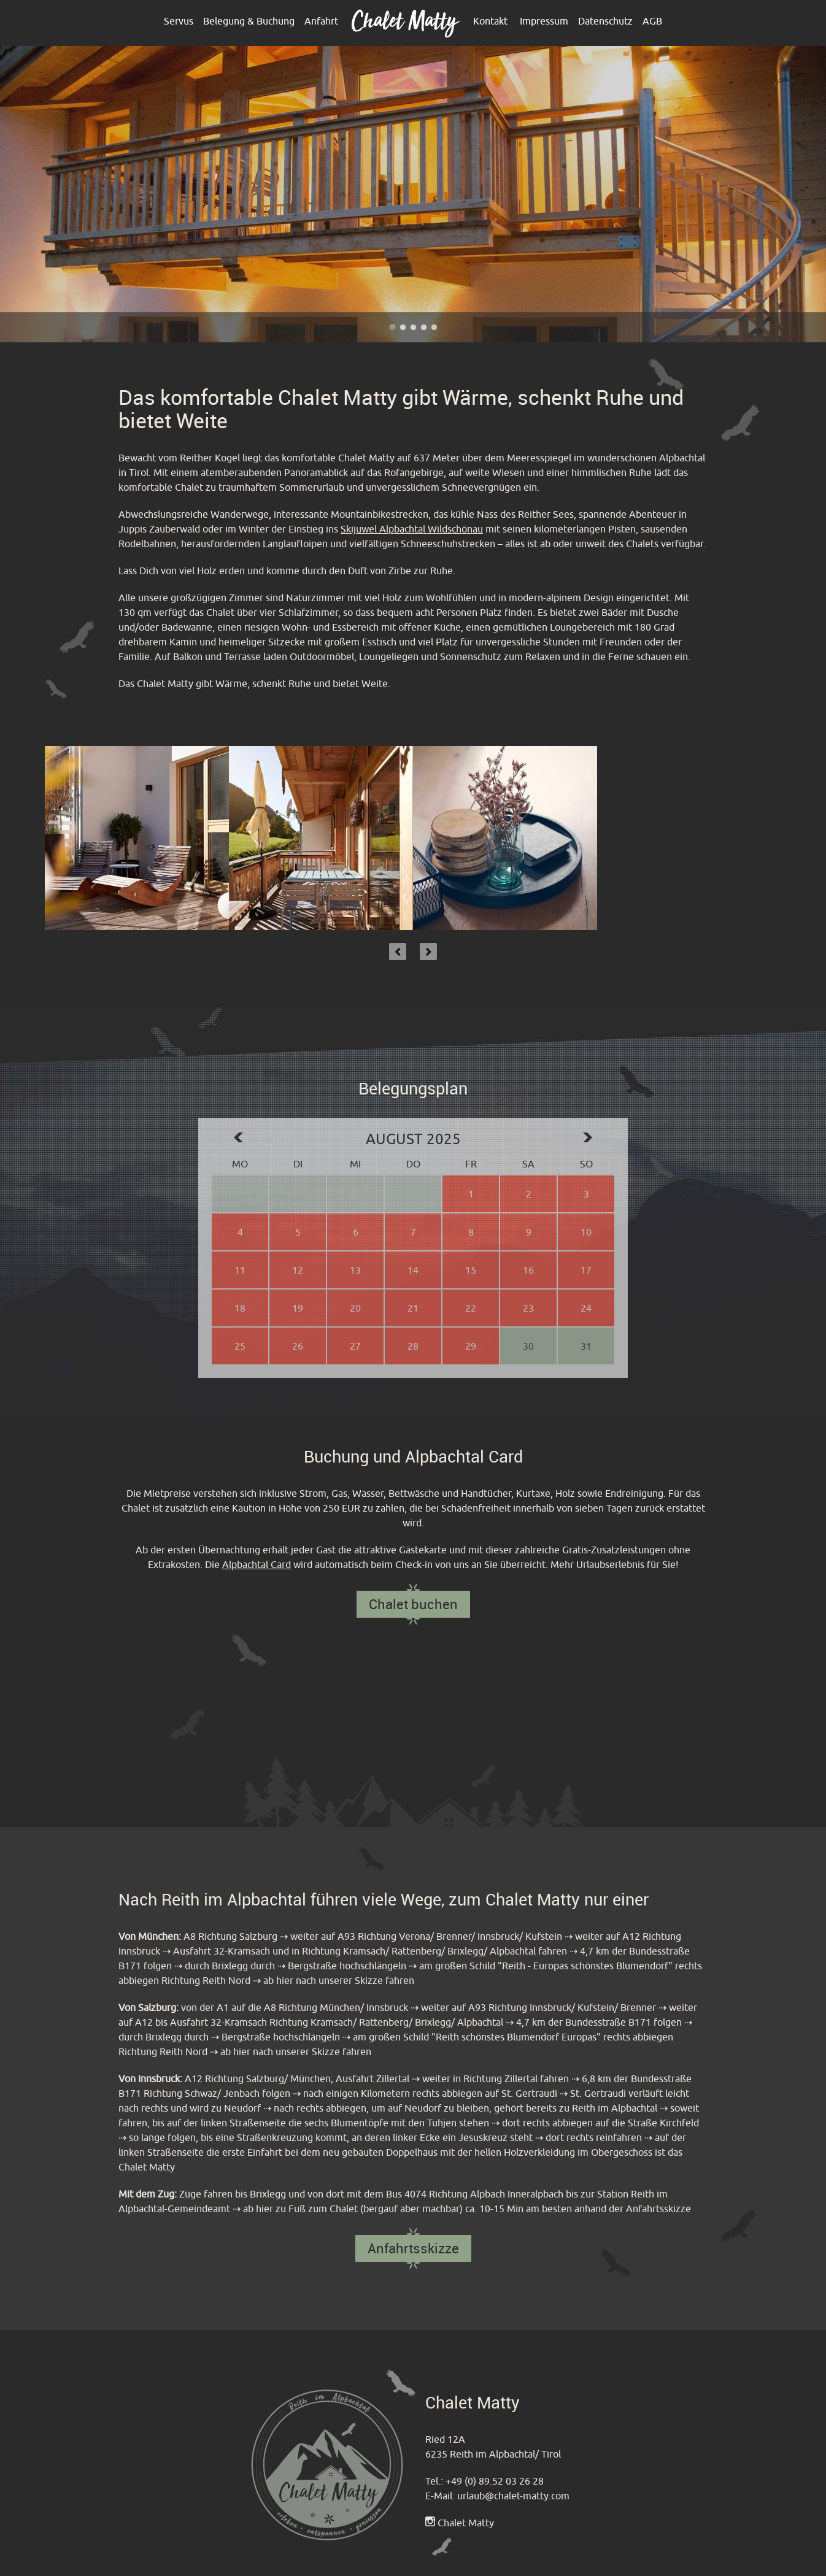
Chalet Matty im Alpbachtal (392, 327)
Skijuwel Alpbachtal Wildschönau (412, 528)
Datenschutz (605, 20)
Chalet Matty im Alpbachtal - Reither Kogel (434, 327)
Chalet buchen (413, 1604)
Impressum (544, 20)
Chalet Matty (466, 2522)
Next (428, 951)
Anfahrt (321, 20)
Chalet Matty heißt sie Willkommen (413, 327)
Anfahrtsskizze (413, 2248)
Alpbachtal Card (256, 1564)
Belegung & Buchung (249, 20)
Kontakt (490, 20)
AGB (652, 20)
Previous (397, 951)
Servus (178, 20)
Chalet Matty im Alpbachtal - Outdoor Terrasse (403, 327)
